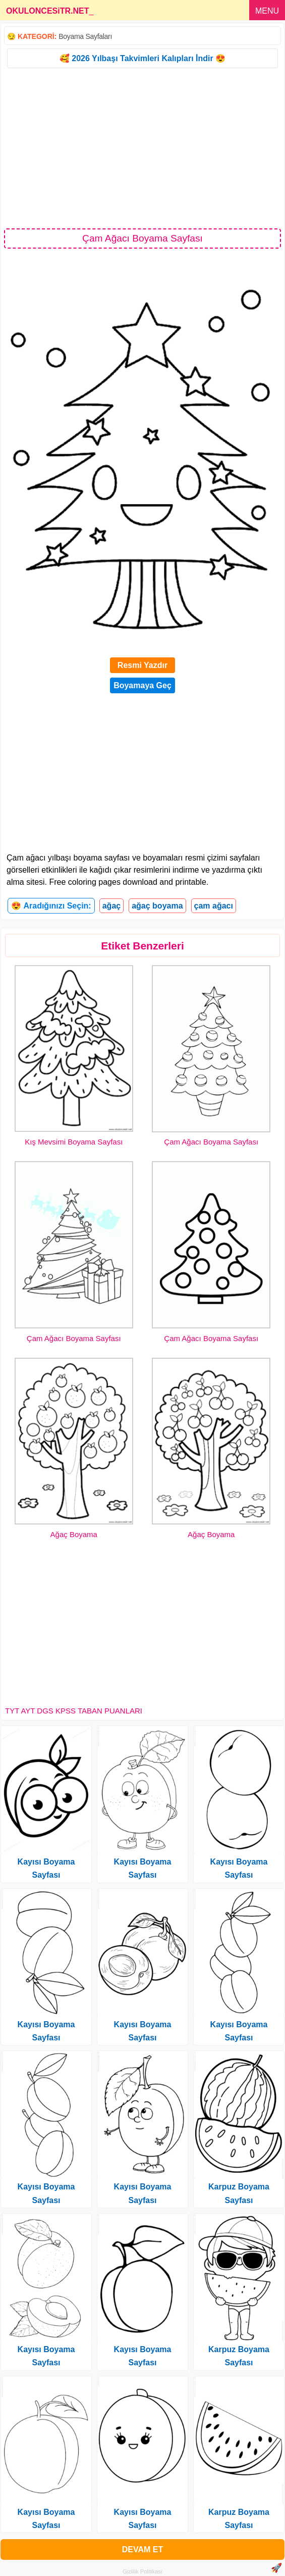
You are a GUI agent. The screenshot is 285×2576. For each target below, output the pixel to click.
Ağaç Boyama (73, 1534)
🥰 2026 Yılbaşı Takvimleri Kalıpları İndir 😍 (142, 58)
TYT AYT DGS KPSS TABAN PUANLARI (73, 1710)
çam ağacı (213, 905)
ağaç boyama (157, 905)
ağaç (111, 905)
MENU (267, 11)
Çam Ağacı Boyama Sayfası (211, 1141)
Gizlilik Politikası (142, 2571)
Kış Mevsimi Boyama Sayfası (74, 1141)
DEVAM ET (142, 2549)
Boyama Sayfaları (85, 36)
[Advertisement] (142, 147)
